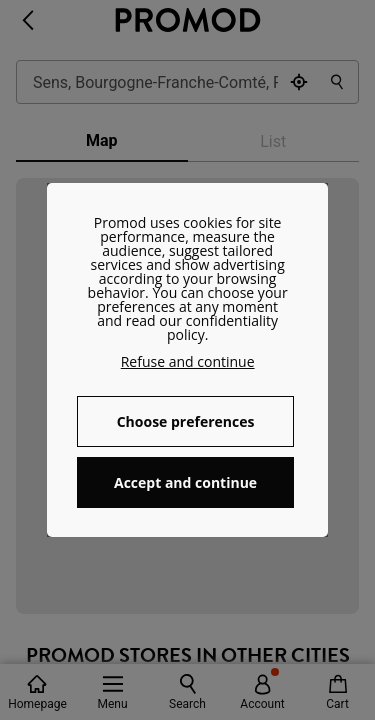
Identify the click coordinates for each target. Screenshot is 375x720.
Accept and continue (185, 482)
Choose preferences (186, 421)
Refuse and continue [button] (188, 361)
